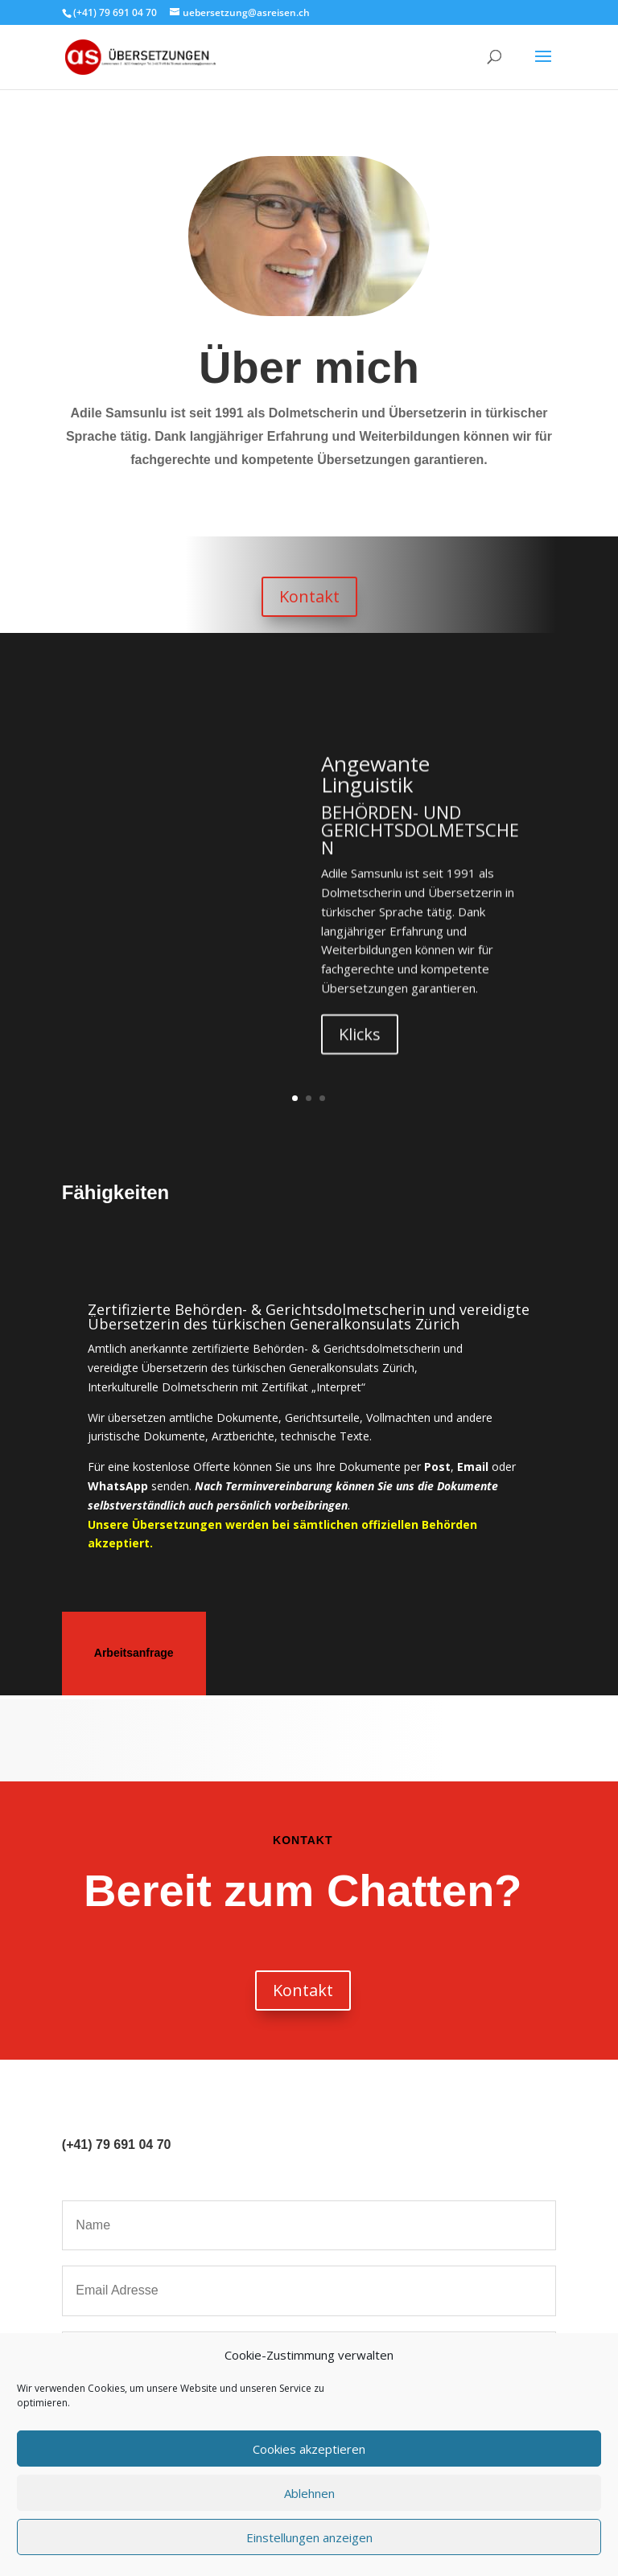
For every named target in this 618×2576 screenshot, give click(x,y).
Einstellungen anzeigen (309, 2537)
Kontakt (309, 596)
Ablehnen (309, 2493)
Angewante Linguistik (375, 799)
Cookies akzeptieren (309, 2449)
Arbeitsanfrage (134, 1652)
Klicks (360, 1059)
